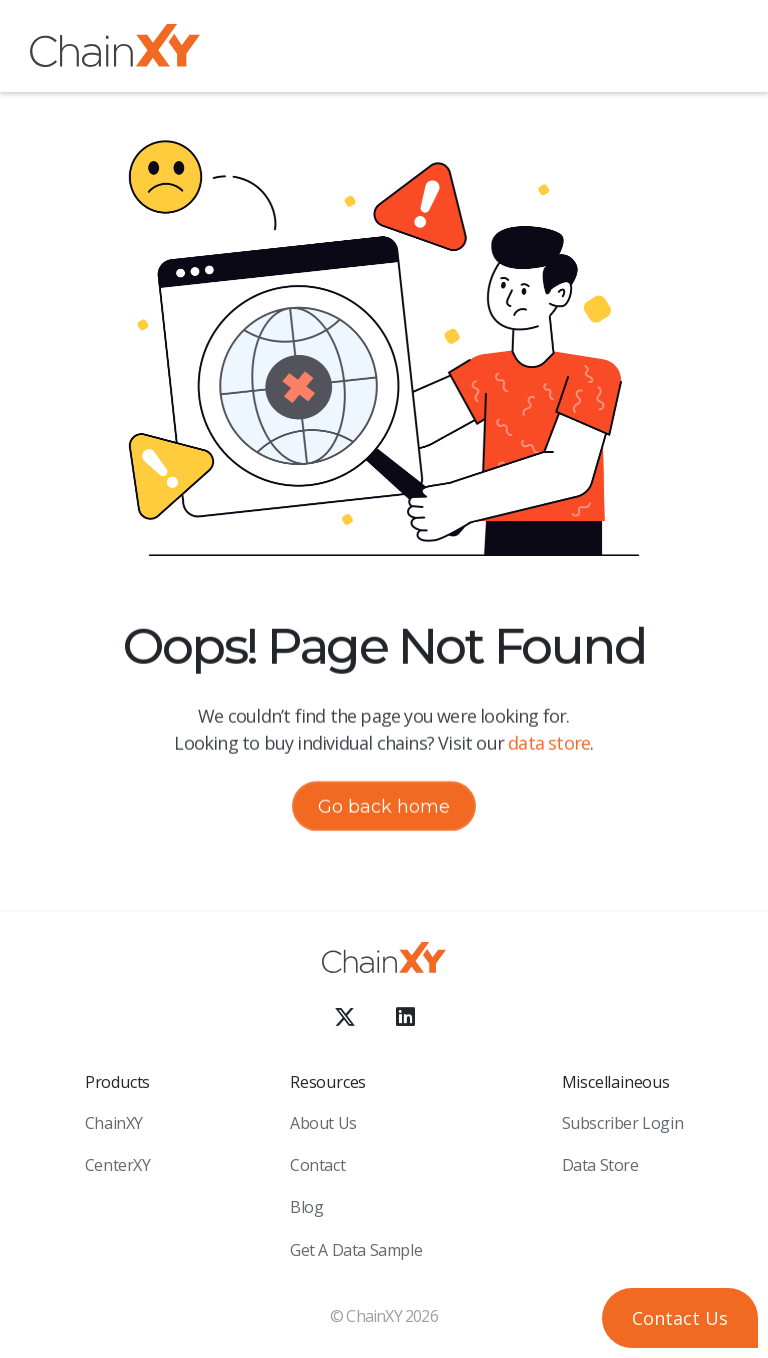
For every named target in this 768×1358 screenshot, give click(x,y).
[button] (723, 49)
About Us (323, 1123)
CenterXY (118, 1165)
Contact (317, 1165)
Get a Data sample (356, 1250)
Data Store (600, 1165)
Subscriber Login (623, 1123)
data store (549, 743)
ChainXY (114, 1123)
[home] (115, 49)
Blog (306, 1207)
